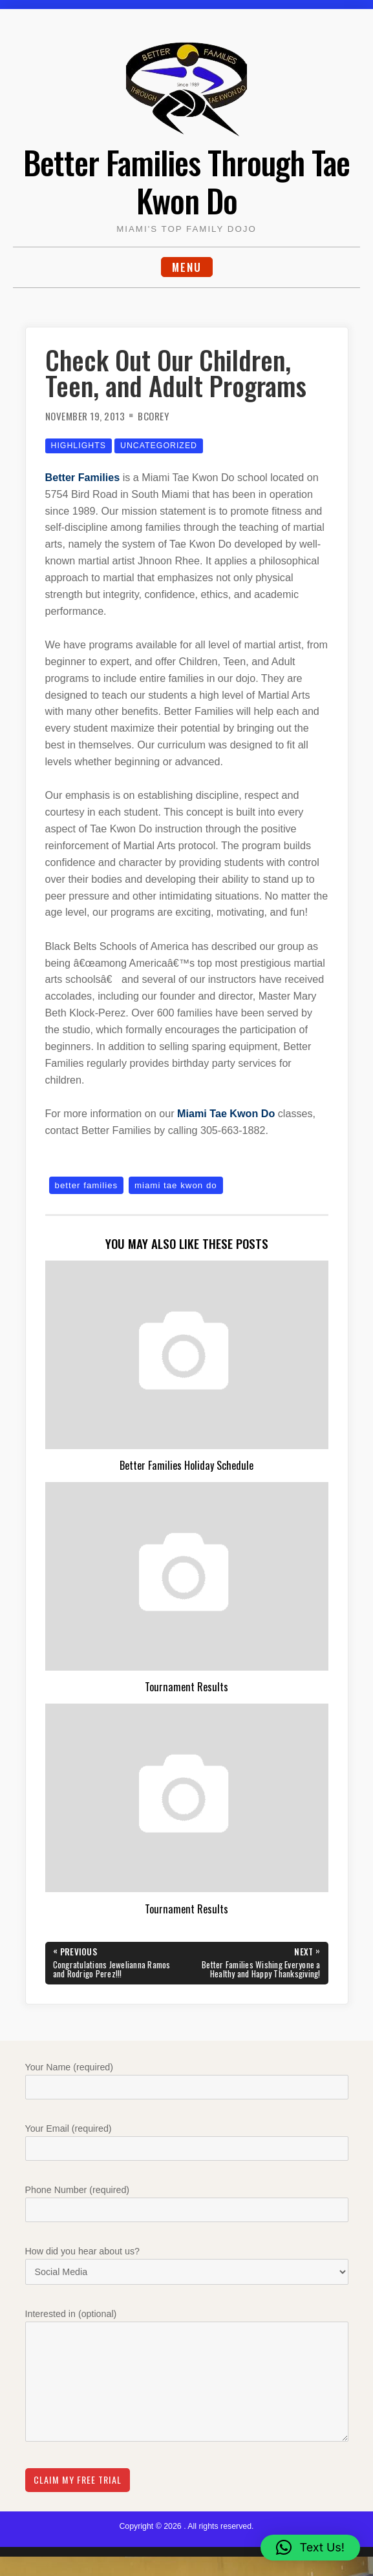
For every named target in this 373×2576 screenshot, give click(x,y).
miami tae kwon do (175, 1185)
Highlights (78, 445)
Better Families (82, 477)
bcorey (153, 416)
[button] (310, 2548)
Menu (187, 267)
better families (86, 1185)
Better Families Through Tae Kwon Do (186, 180)
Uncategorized (158, 445)
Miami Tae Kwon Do (226, 1113)
